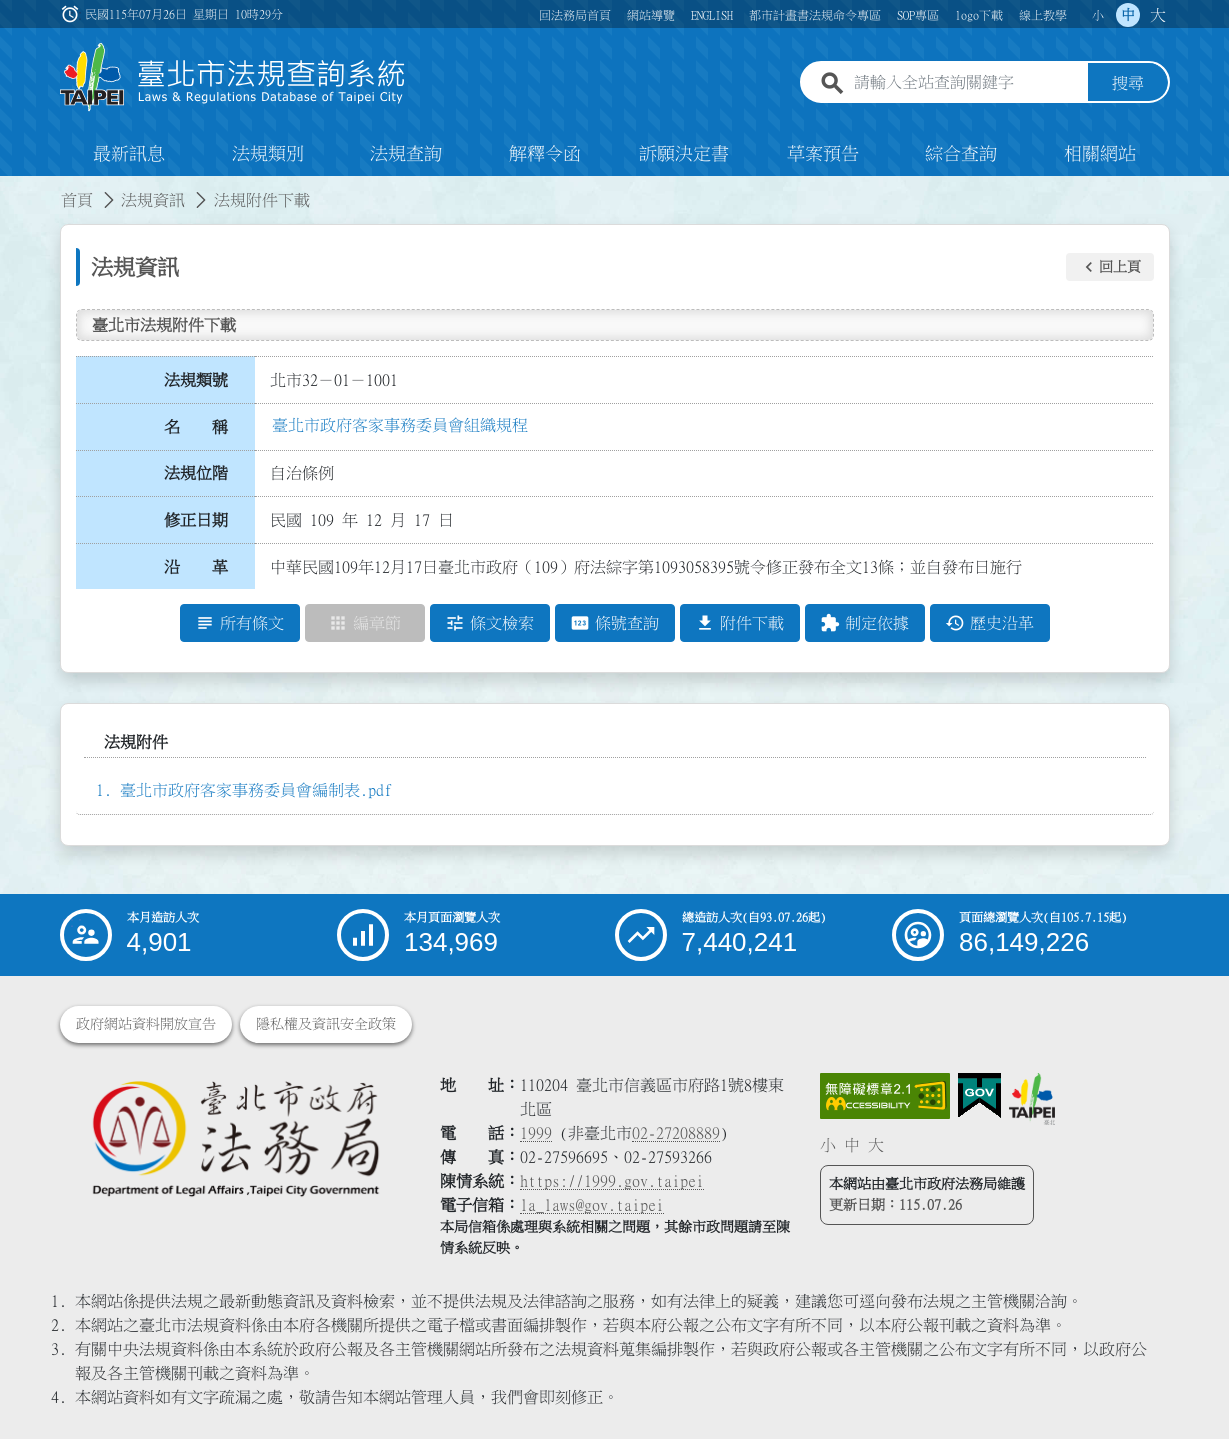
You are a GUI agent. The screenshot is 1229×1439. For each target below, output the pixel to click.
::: (12, 188)
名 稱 (196, 427)
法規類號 (196, 380)
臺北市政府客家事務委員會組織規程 (400, 425)
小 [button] (1098, 15)
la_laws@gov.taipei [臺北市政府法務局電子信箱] (592, 1205)
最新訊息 (129, 154)
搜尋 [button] (1128, 83)
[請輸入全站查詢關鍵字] (967, 83)
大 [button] (1158, 15)
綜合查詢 (961, 154)
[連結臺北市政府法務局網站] (235, 1137)
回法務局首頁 (575, 15)
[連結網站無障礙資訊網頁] (885, 1096)
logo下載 (979, 15)
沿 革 (196, 567)
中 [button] (1128, 15)
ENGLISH (712, 15)
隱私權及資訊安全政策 (326, 1024)
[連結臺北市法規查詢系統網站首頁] (233, 77)
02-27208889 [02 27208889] (676, 1133)
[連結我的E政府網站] (979, 1096)
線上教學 (1043, 15)
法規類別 (268, 154)
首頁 (77, 200)
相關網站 (1100, 154)
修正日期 (196, 520)
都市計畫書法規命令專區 (815, 15)
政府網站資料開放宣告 (146, 1024)
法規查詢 (406, 154)
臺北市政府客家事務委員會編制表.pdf (256, 790)
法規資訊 (153, 200)
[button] (1110, 267)
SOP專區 (918, 15)
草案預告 (823, 154)
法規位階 (196, 473)
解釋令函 (545, 154)
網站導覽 (651, 15)
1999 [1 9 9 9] (536, 1133)
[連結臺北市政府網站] (1032, 1099)
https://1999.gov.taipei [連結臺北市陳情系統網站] (612, 1181)
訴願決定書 (684, 154)
